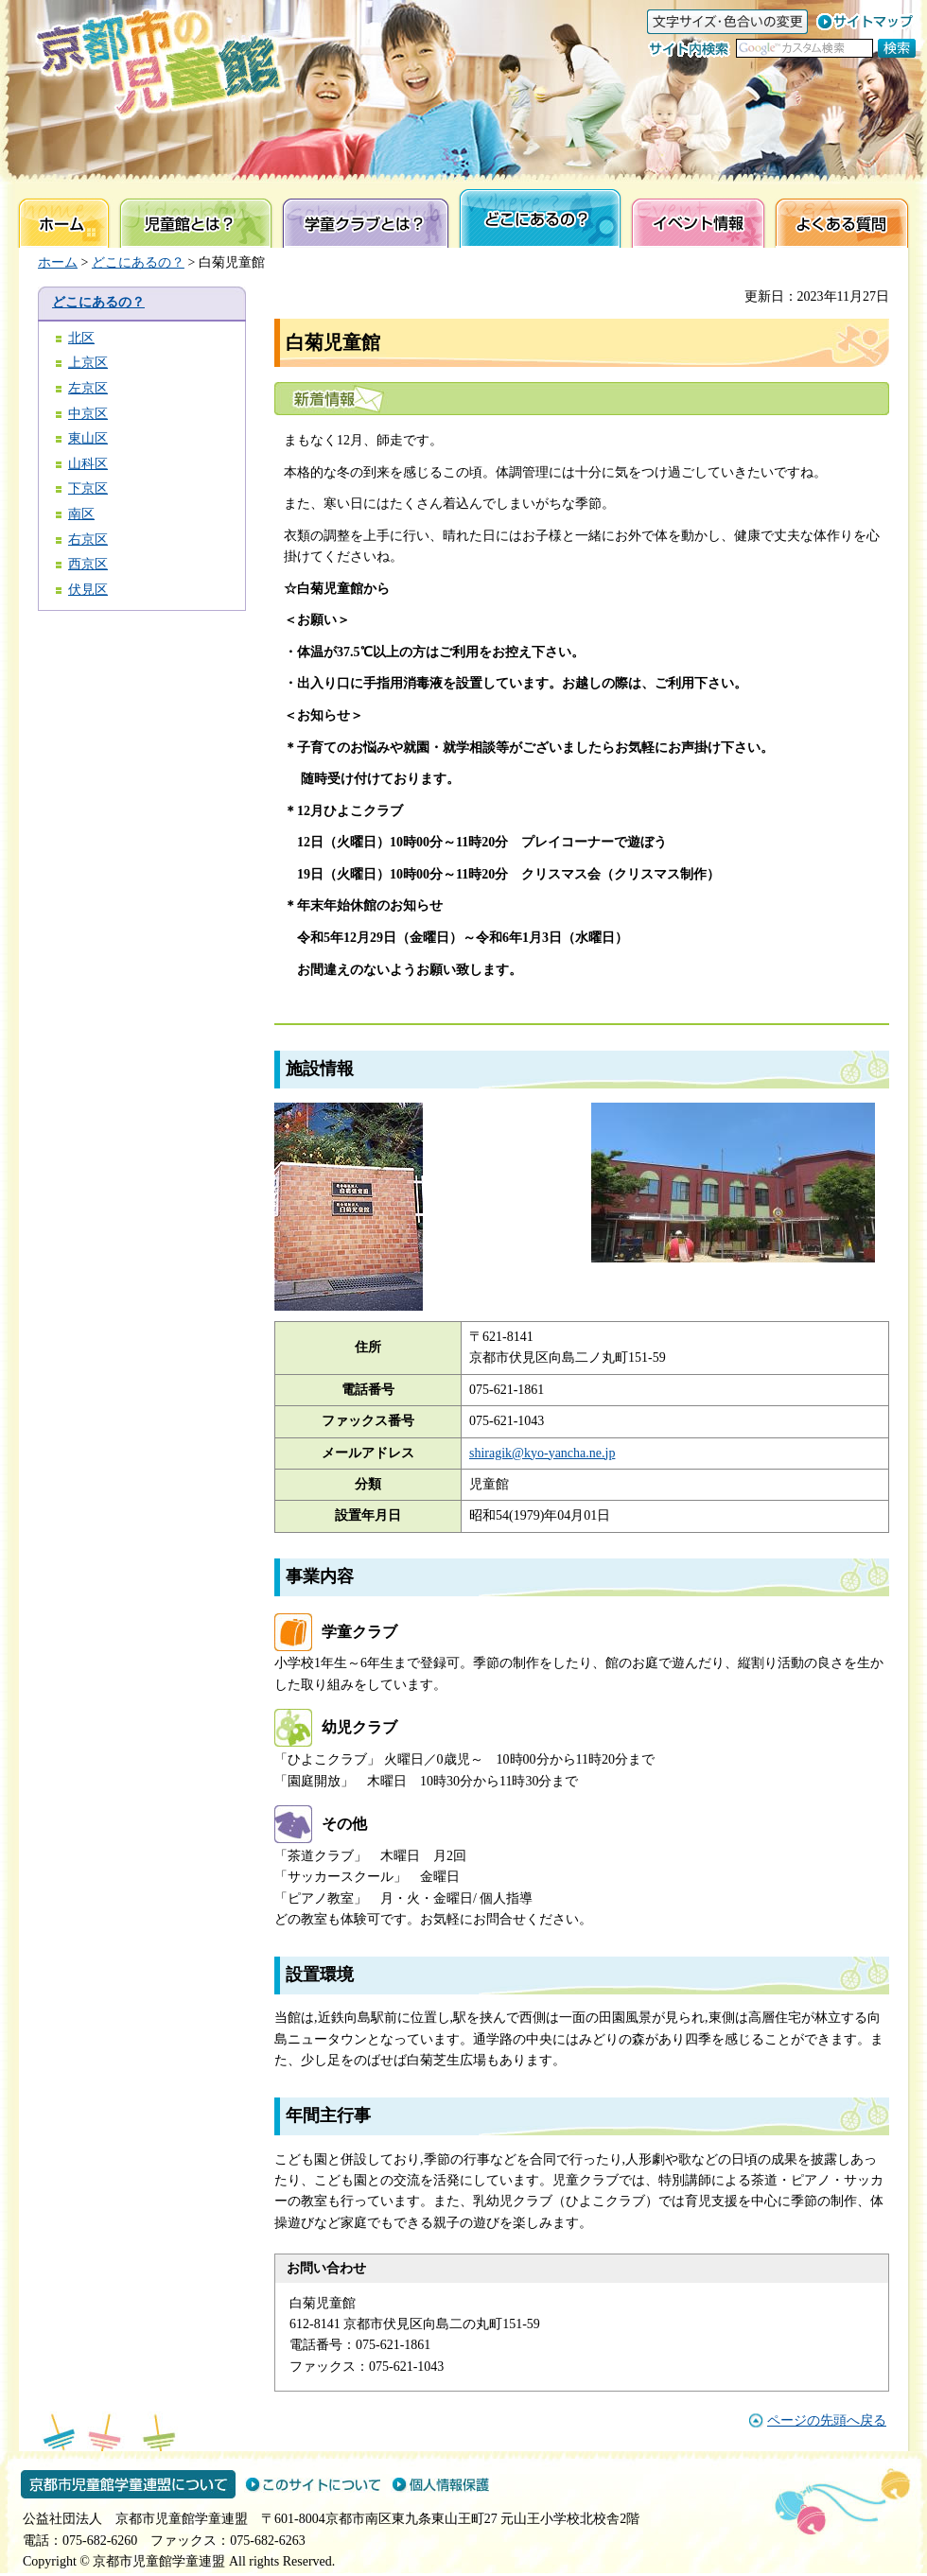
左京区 (88, 388)
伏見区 (88, 590)
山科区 (88, 464)
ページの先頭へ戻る (826, 2420)
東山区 (88, 438)
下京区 (88, 488)
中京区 (88, 414)
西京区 (88, 564)
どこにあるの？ (138, 262)
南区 (81, 514)
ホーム (58, 262)
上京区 (88, 363)
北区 (81, 338)
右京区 (88, 539)
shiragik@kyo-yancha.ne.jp (542, 1453)
